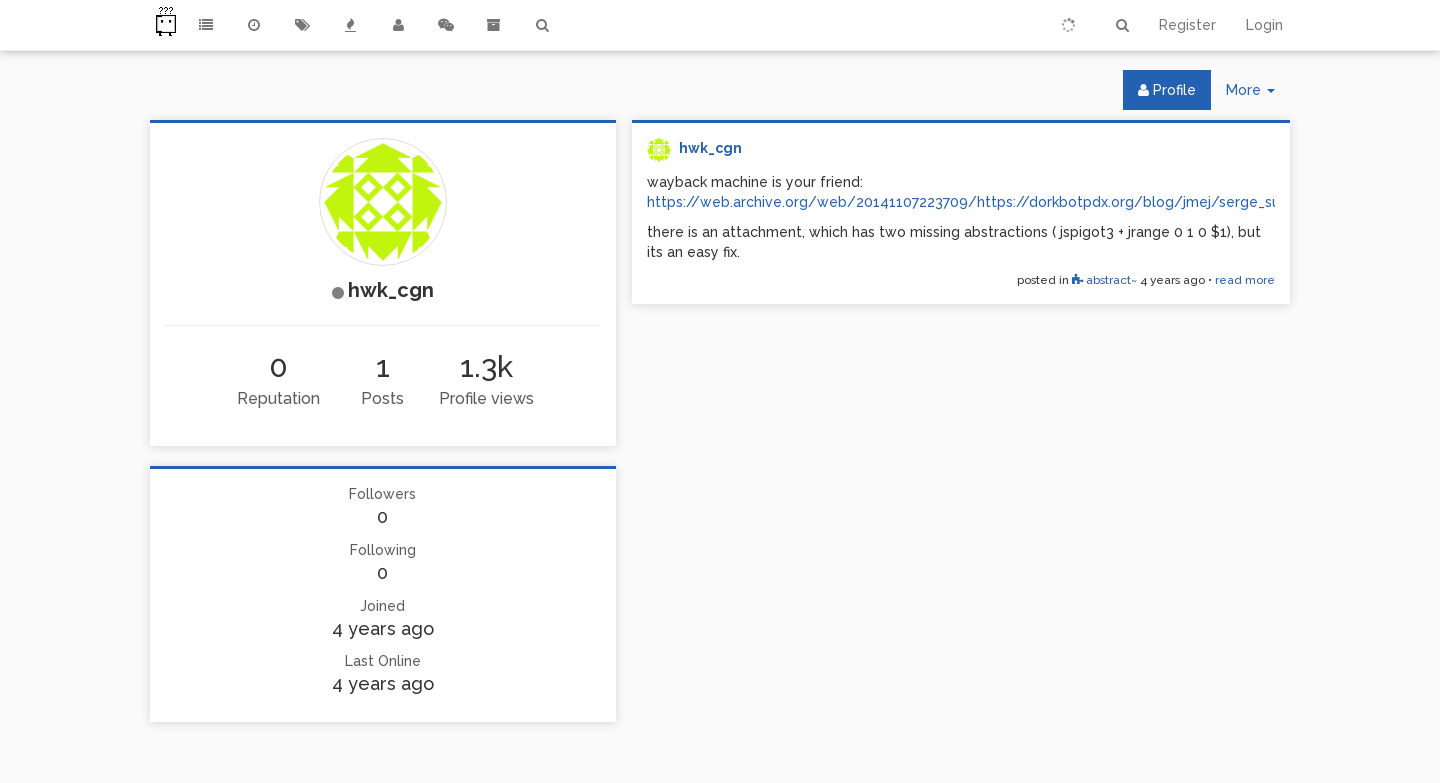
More (1258, 94)
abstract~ (1104, 280)
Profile (1167, 90)
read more (1245, 280)
